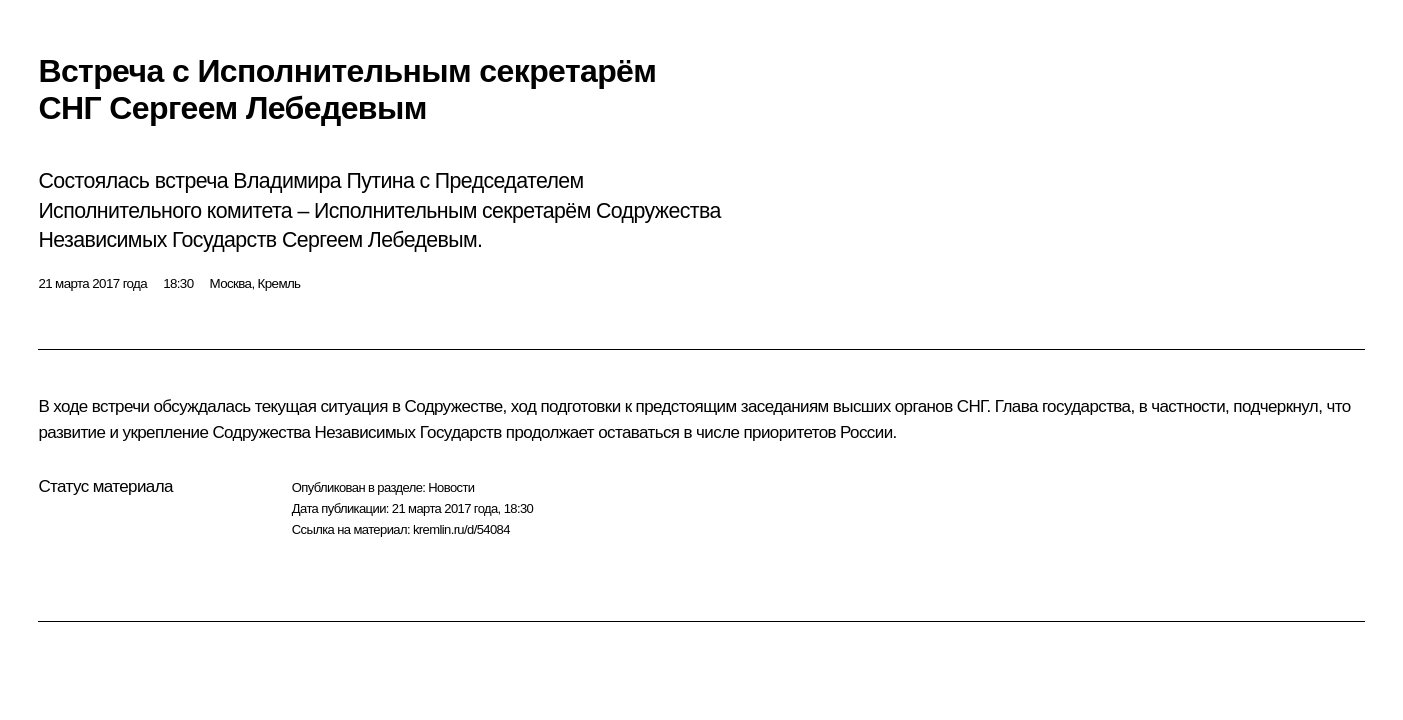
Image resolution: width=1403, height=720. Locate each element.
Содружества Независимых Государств (356, 432)
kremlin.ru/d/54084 (461, 529)
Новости (451, 487)
